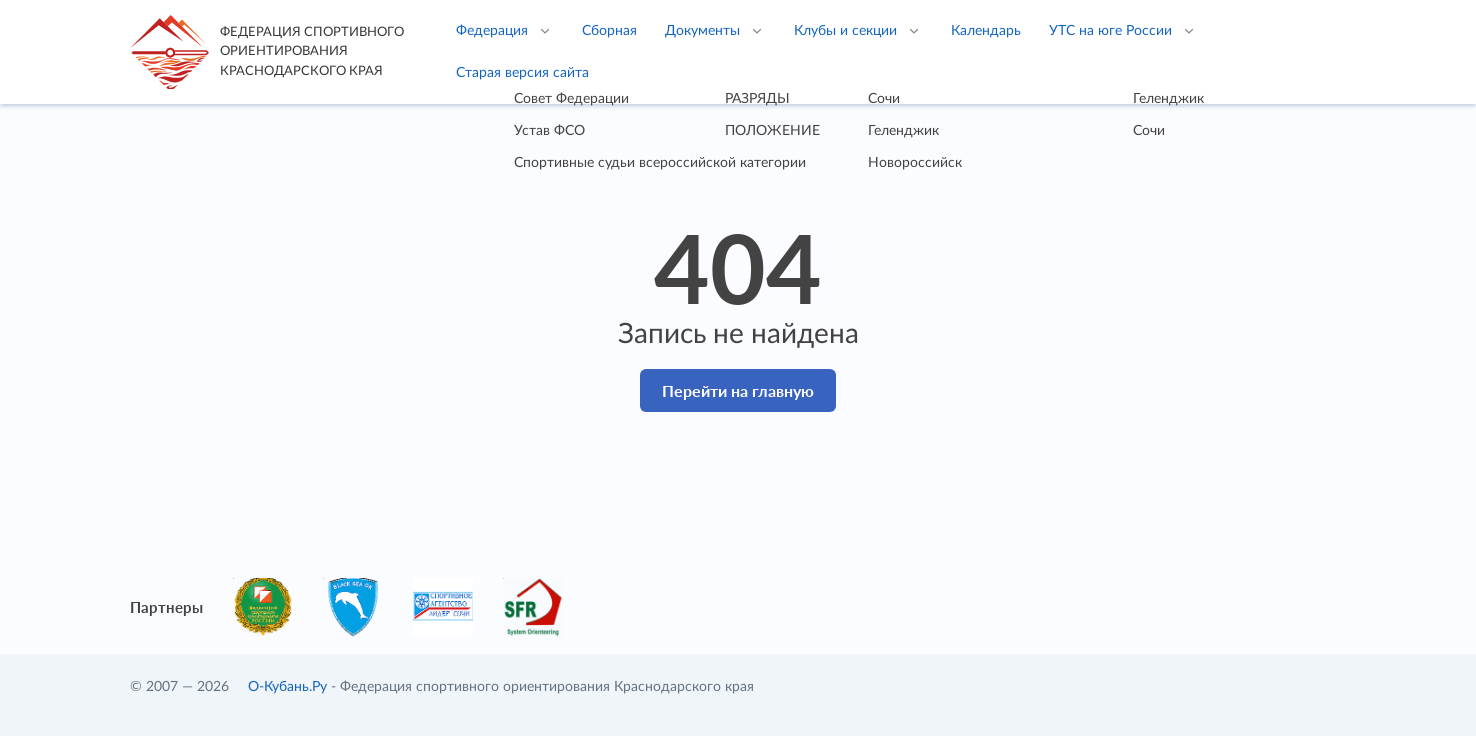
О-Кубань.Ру (287, 687)
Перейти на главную (738, 390)
